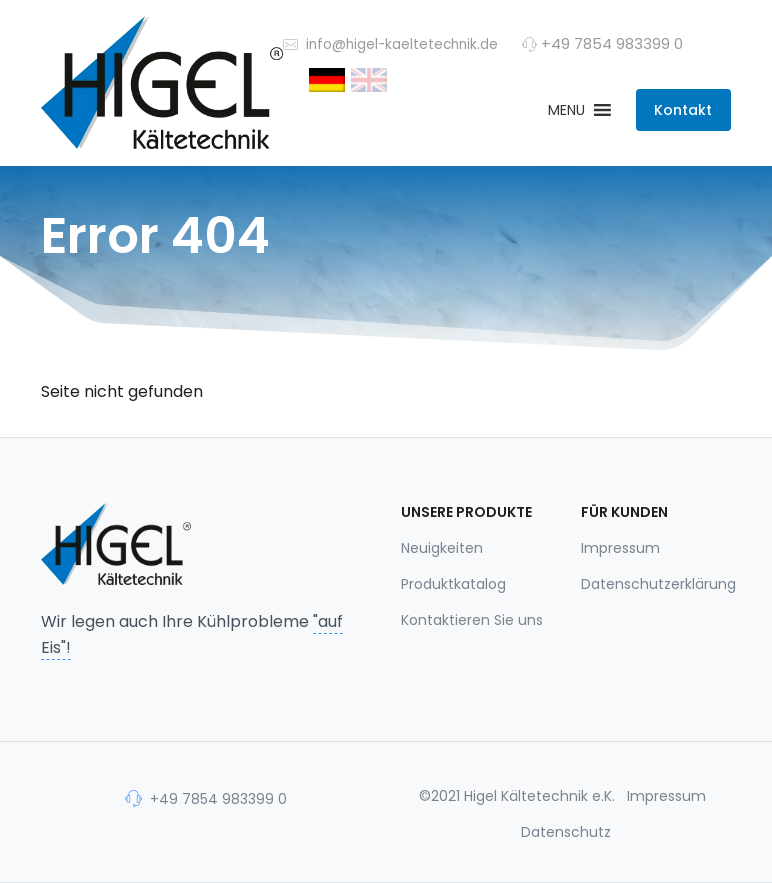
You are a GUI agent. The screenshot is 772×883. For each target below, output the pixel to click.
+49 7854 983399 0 (206, 798)
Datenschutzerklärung (656, 584)
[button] (566, 110)
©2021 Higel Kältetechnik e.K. (517, 796)
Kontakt (683, 110)
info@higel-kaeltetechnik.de (390, 43)
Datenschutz (566, 832)
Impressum (620, 548)
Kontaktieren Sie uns (472, 620)
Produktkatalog (453, 584)
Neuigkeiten (442, 548)
